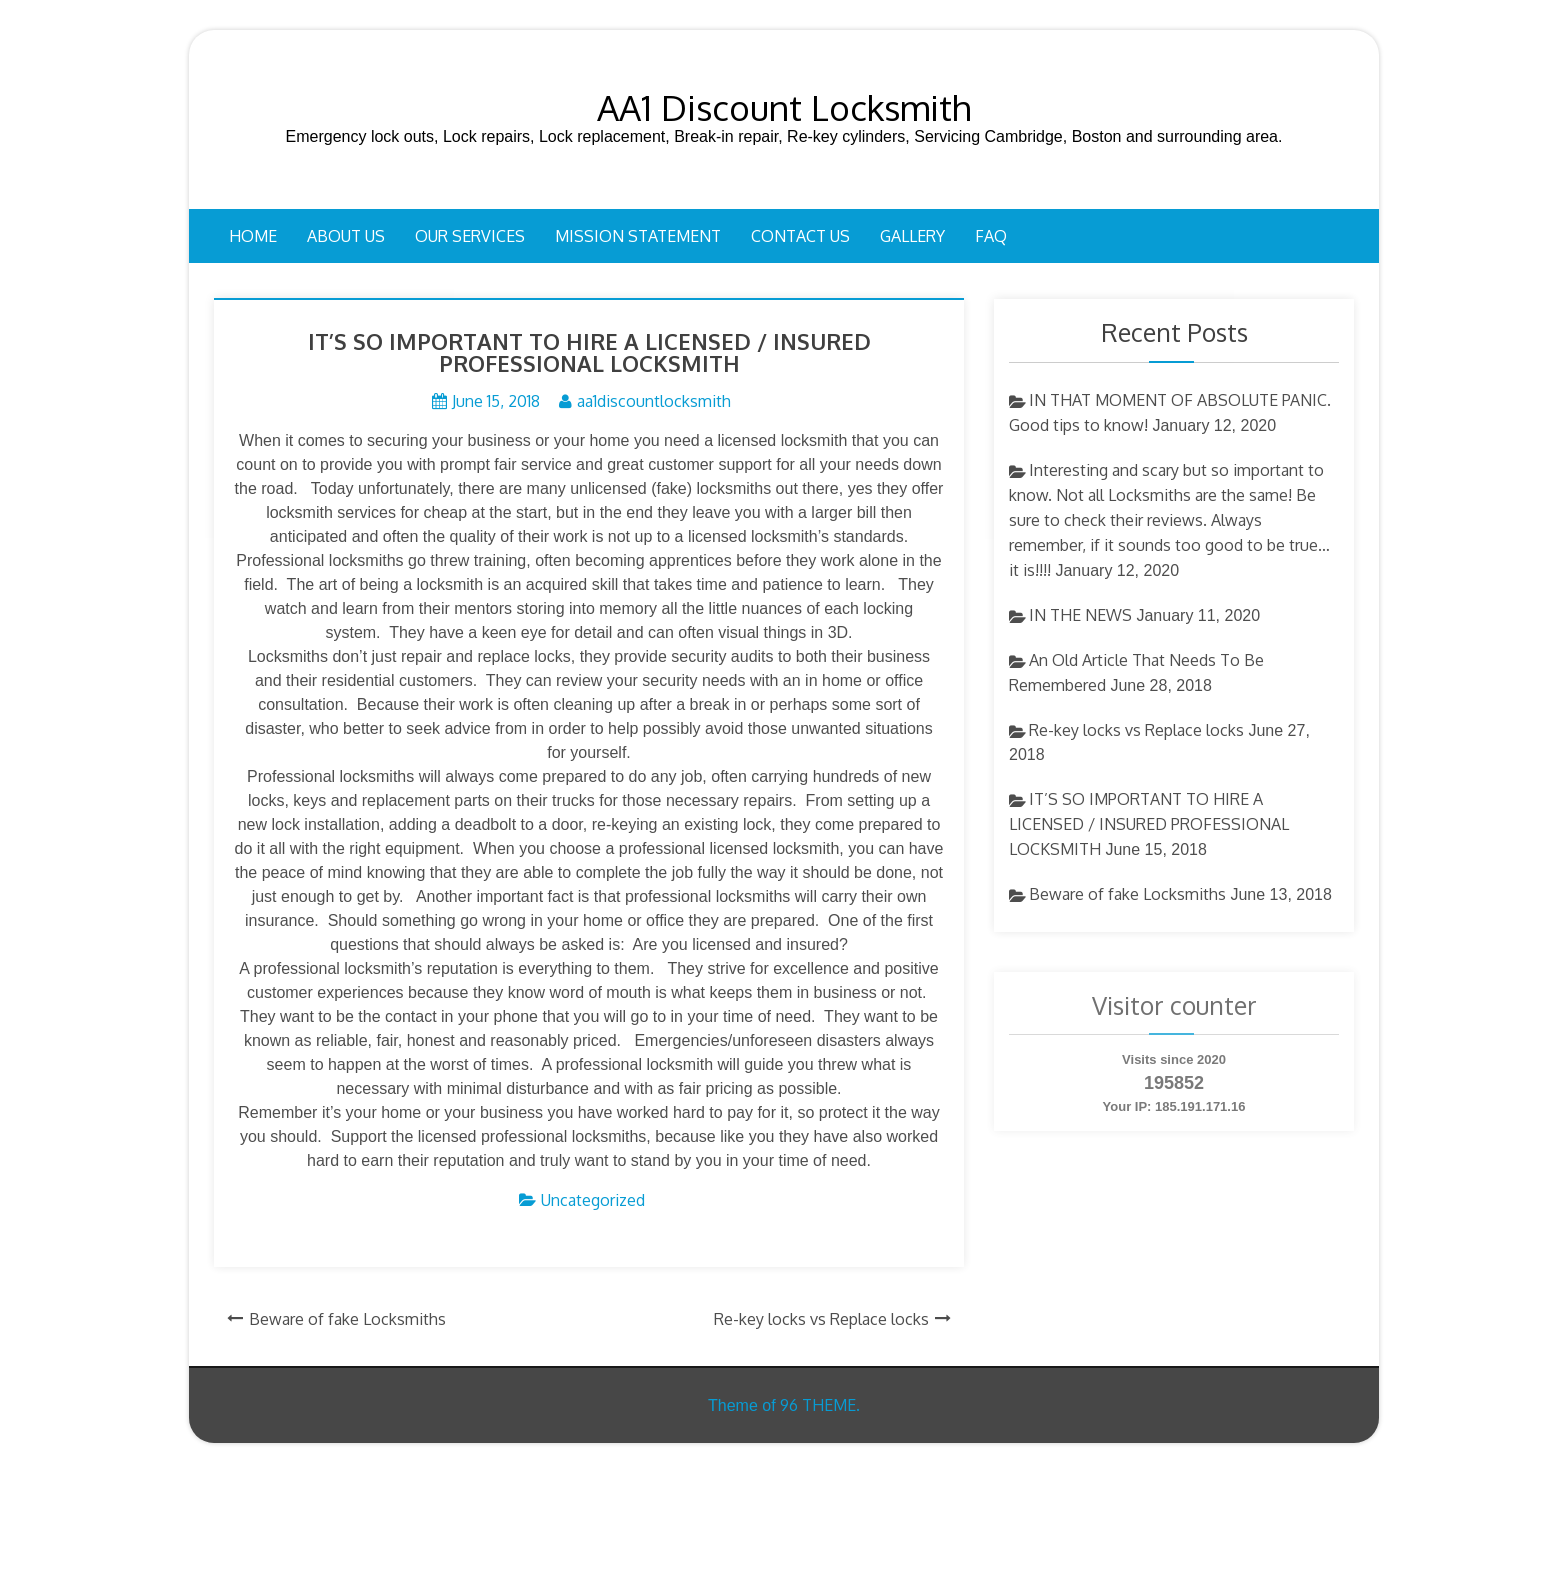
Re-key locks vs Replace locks (821, 1319)
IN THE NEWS (1080, 615)
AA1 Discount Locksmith (784, 107)
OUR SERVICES (470, 236)
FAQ (991, 236)
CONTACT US (800, 236)
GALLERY (912, 236)
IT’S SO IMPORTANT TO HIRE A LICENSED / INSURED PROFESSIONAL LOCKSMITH (1149, 824)
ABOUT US (346, 236)
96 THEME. (820, 1405)
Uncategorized (593, 1200)
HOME (253, 236)
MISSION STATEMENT (638, 236)
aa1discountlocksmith (654, 401)
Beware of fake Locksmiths (347, 1319)
